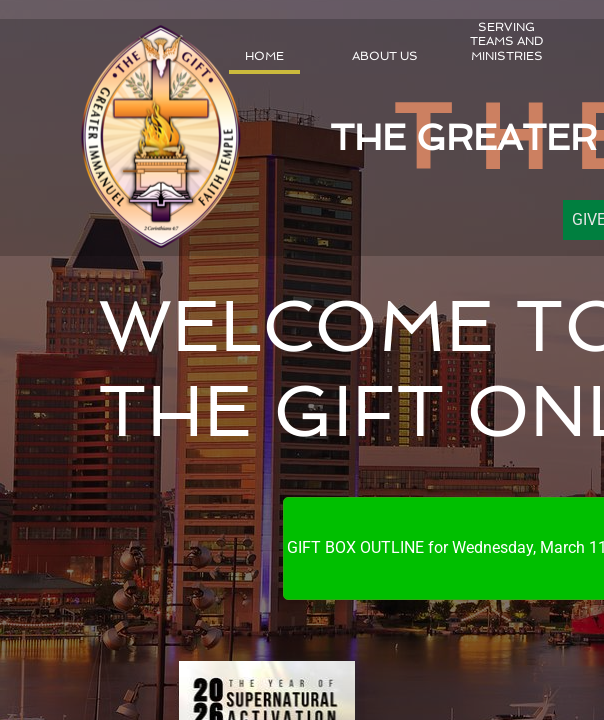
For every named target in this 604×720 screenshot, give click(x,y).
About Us (385, 56)
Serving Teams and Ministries (506, 41)
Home (264, 56)
